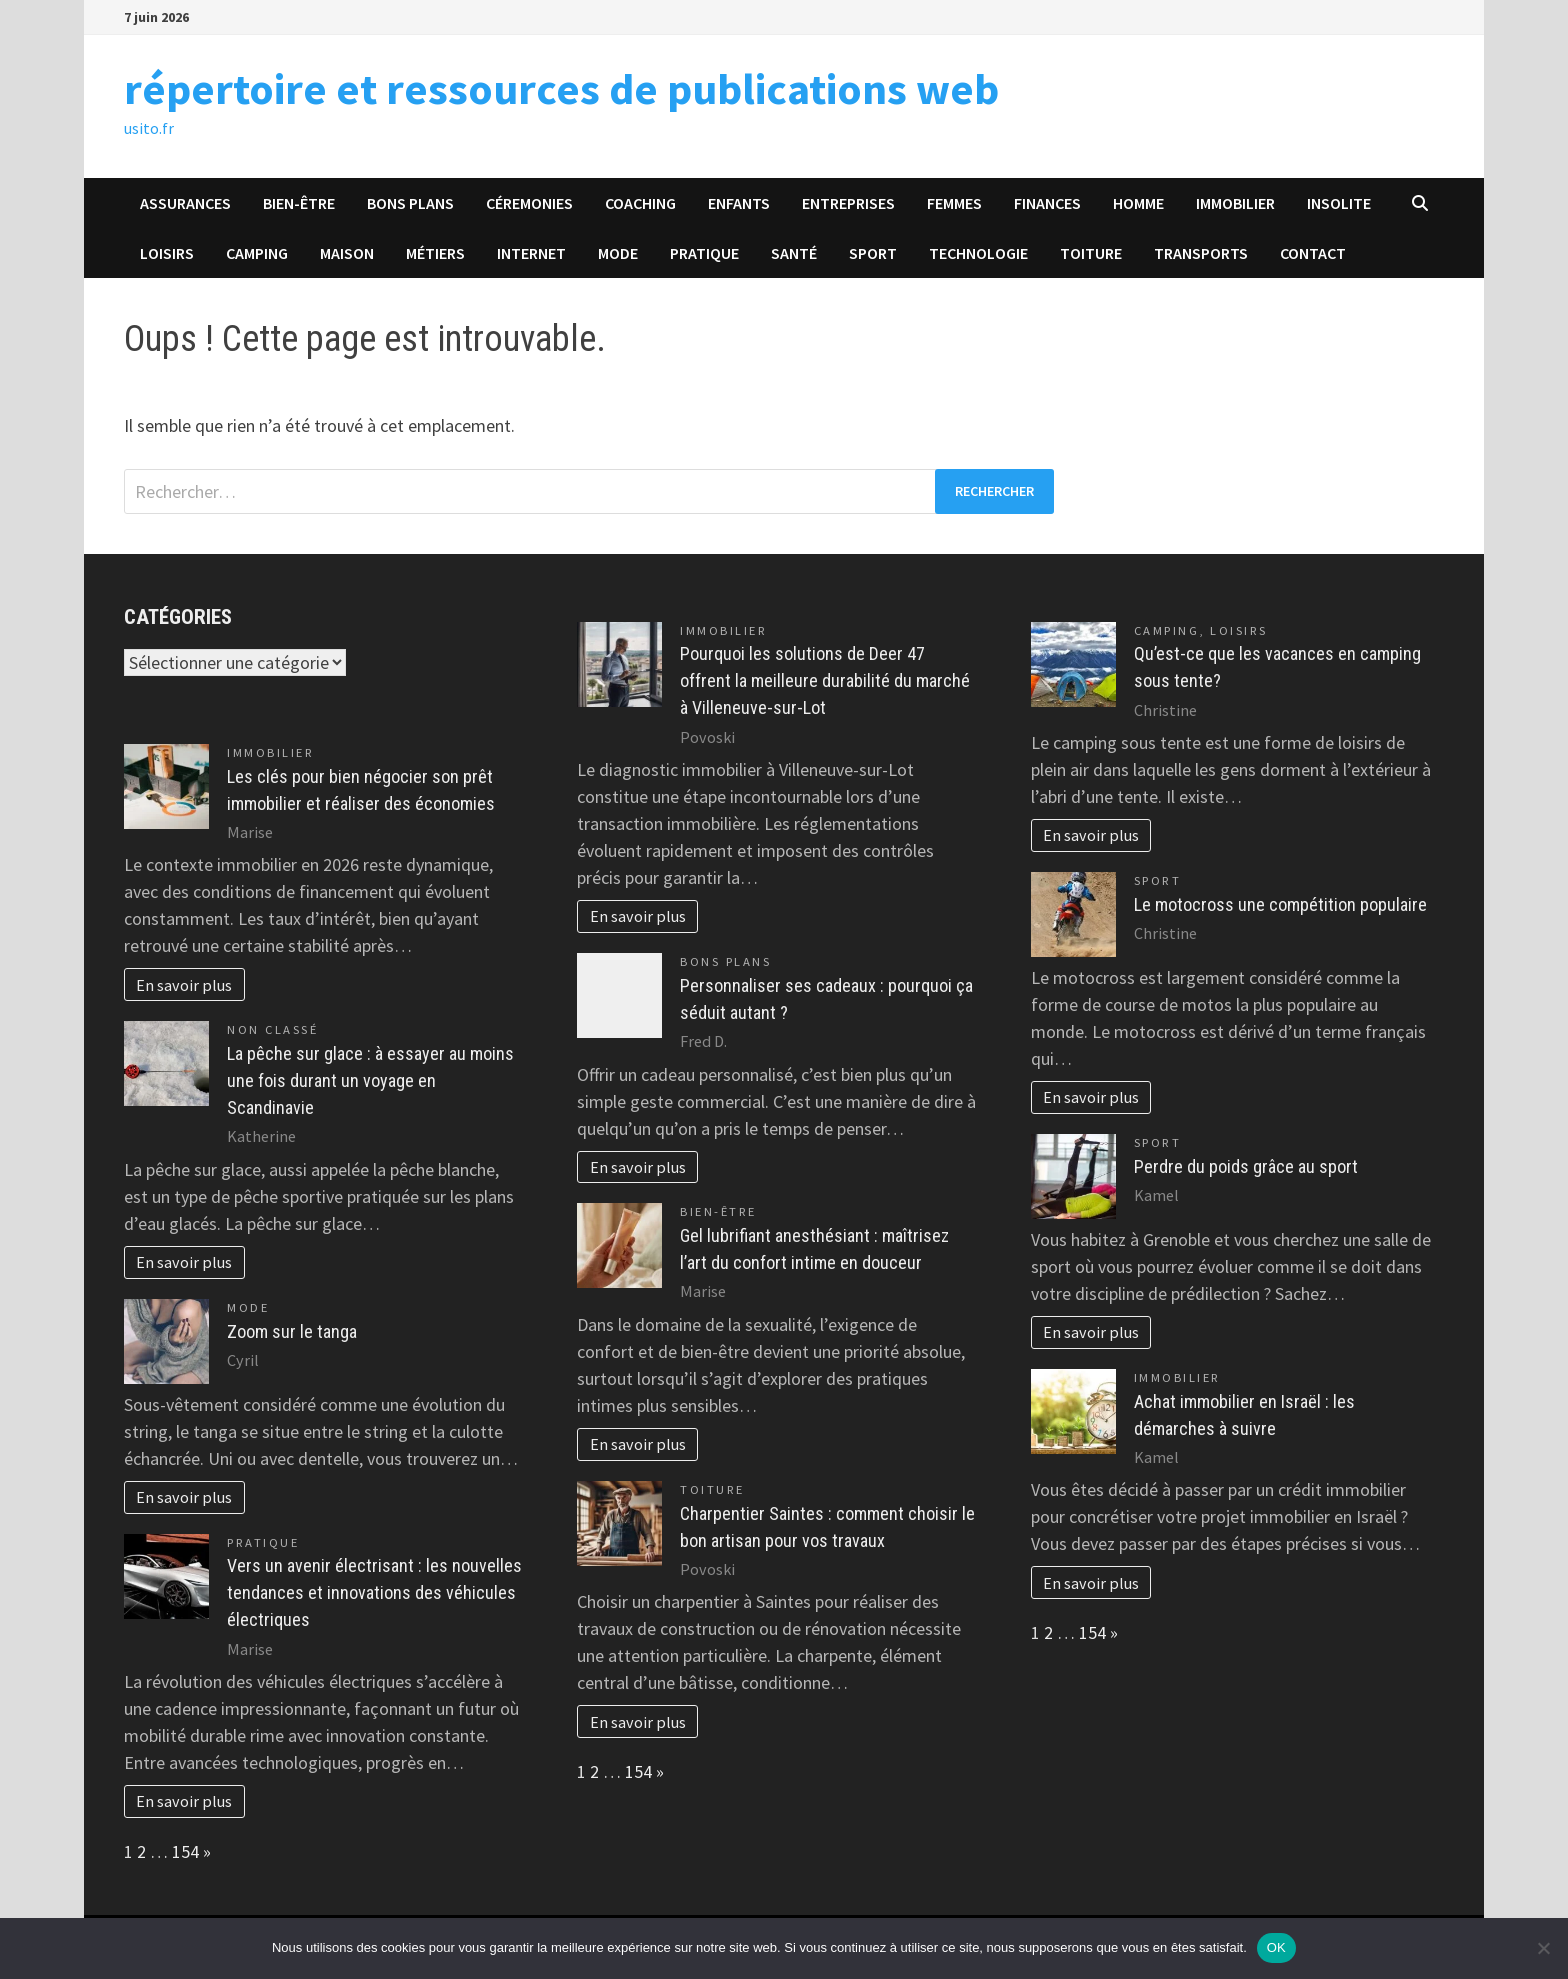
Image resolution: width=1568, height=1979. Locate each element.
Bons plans (410, 203)
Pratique (704, 253)
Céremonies (529, 203)
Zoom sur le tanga (292, 1331)
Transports (1201, 253)
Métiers (435, 253)
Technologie (978, 253)
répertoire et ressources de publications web (561, 88)
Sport (873, 253)
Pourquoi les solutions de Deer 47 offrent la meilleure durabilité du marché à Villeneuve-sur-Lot (825, 680)
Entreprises (848, 203)
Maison (347, 253)
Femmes (954, 203)
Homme (1138, 203)
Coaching (640, 203)
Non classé (272, 1029)
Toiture (1091, 253)
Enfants (739, 203)
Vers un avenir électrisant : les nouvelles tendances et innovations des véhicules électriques (374, 1592)
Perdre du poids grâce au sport (1246, 1166)
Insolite (1339, 203)
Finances (1047, 203)
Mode (618, 253)
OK (1276, 1947)
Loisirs (167, 253)
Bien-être (299, 203)
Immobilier (1235, 203)
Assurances (185, 203)
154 (185, 1851)
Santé (794, 253)
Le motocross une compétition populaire (1280, 904)
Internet (531, 253)
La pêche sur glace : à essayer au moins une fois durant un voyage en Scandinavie (370, 1080)
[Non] (1543, 1948)
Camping (257, 253)
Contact (1313, 253)
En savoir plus (184, 985)
